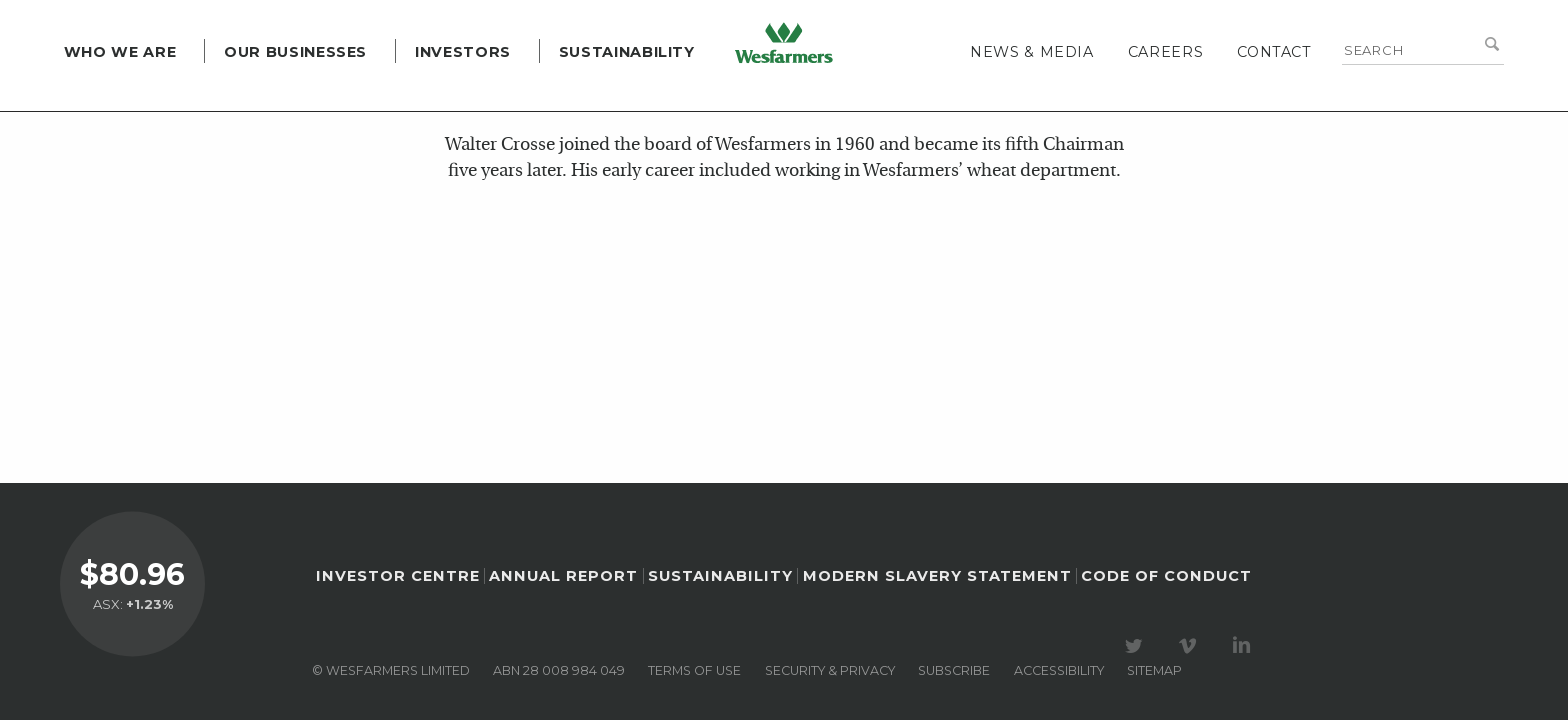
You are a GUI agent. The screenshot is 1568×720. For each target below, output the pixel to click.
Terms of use (694, 670)
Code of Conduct (1166, 576)
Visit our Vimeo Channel (1191, 646)
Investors (439, 100)
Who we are (96, 100)
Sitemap (1154, 670)
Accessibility (1059, 670)
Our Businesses (271, 100)
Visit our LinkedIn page (1245, 646)
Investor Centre (398, 576)
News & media (1056, 100)
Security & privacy (830, 670)
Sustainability (603, 100)
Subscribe (954, 670)
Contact (1298, 100)
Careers (1189, 100)
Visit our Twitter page (1137, 646)
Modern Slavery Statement (937, 576)
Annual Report (563, 576)
